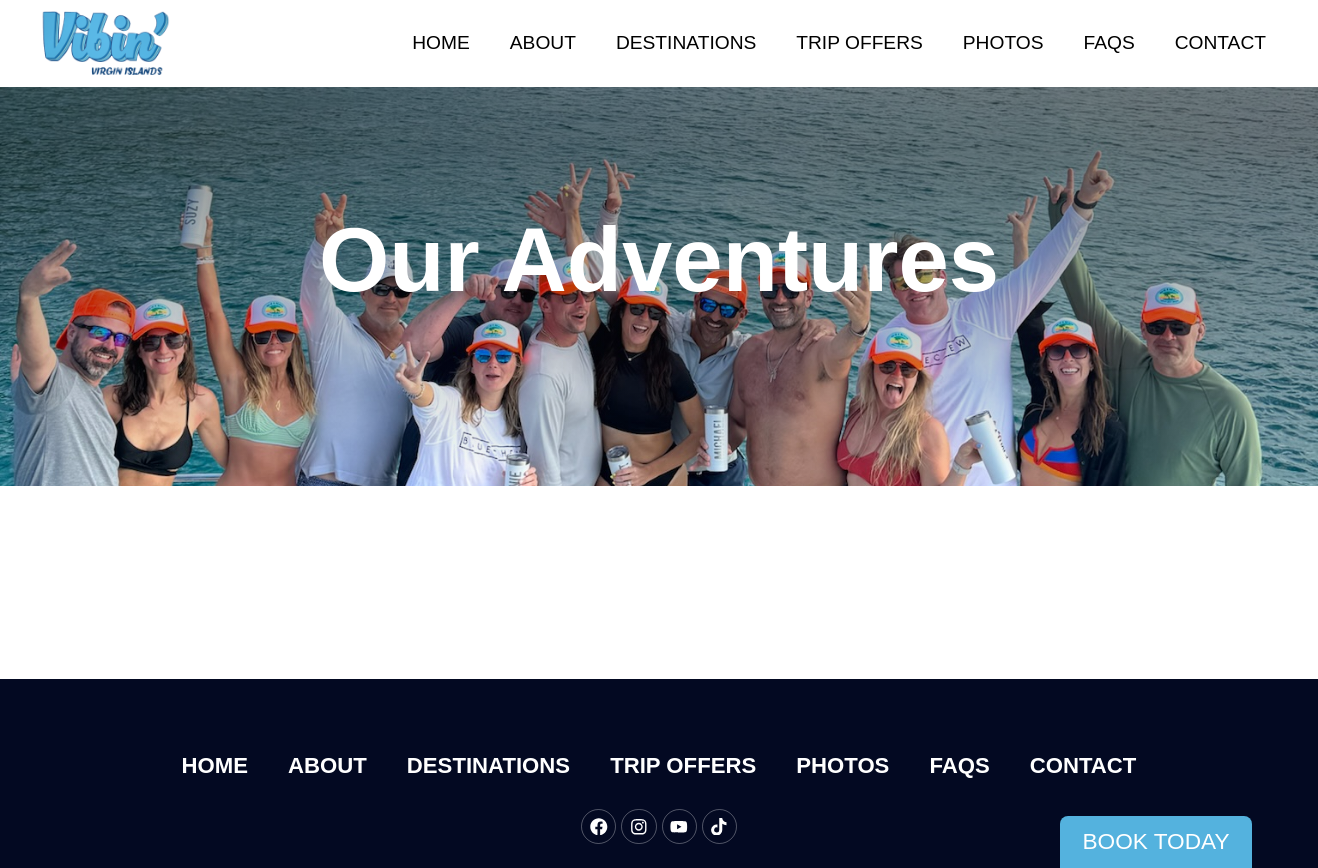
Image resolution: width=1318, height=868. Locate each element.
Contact (1220, 42)
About (543, 42)
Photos (1003, 42)
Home (441, 42)
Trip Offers (859, 42)
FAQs (1109, 42)
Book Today (1155, 841)
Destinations (686, 42)
